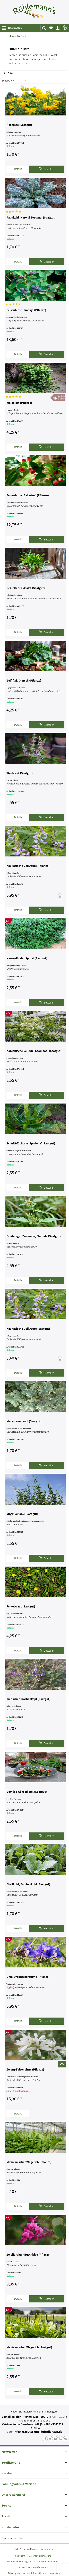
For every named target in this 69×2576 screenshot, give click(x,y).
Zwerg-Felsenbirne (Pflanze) (25, 2069)
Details (18, 168)
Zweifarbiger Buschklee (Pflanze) (28, 2254)
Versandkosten (48, 2549)
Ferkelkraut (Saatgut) (20, 1606)
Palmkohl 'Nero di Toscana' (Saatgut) (31, 217)
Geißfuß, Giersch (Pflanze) (23, 680)
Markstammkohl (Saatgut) (23, 1421)
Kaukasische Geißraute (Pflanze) (27, 866)
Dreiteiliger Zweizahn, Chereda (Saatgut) (33, 1236)
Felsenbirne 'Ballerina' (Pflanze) (27, 495)
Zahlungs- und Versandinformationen (27, 2573)
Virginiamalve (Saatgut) (22, 1514)
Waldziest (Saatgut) (19, 773)
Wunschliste (51, 28)
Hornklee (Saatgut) (19, 125)
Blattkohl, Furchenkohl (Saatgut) (28, 1884)
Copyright (20, 2555)
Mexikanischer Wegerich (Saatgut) (29, 2347)
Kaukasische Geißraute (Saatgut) (28, 1329)
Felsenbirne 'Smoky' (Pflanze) (26, 310)
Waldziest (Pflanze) (19, 403)
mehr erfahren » (17, 63)
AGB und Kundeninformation (33, 2567)
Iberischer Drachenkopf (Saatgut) (28, 1699)
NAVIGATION (12, 27)
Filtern (9, 73)
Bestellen (46, 169)
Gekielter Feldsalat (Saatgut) (25, 588)
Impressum (55, 2573)
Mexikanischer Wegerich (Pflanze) (28, 2162)
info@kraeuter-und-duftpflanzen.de (38, 2432)
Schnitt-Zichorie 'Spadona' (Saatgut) (30, 1143)
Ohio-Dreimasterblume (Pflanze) (27, 1977)
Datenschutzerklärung (40, 2555)
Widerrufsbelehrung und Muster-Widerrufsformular (33, 2561)
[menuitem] (12, 28)
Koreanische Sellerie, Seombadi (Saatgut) (34, 1051)
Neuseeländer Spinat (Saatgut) (26, 958)
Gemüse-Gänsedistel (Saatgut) (26, 1792)
